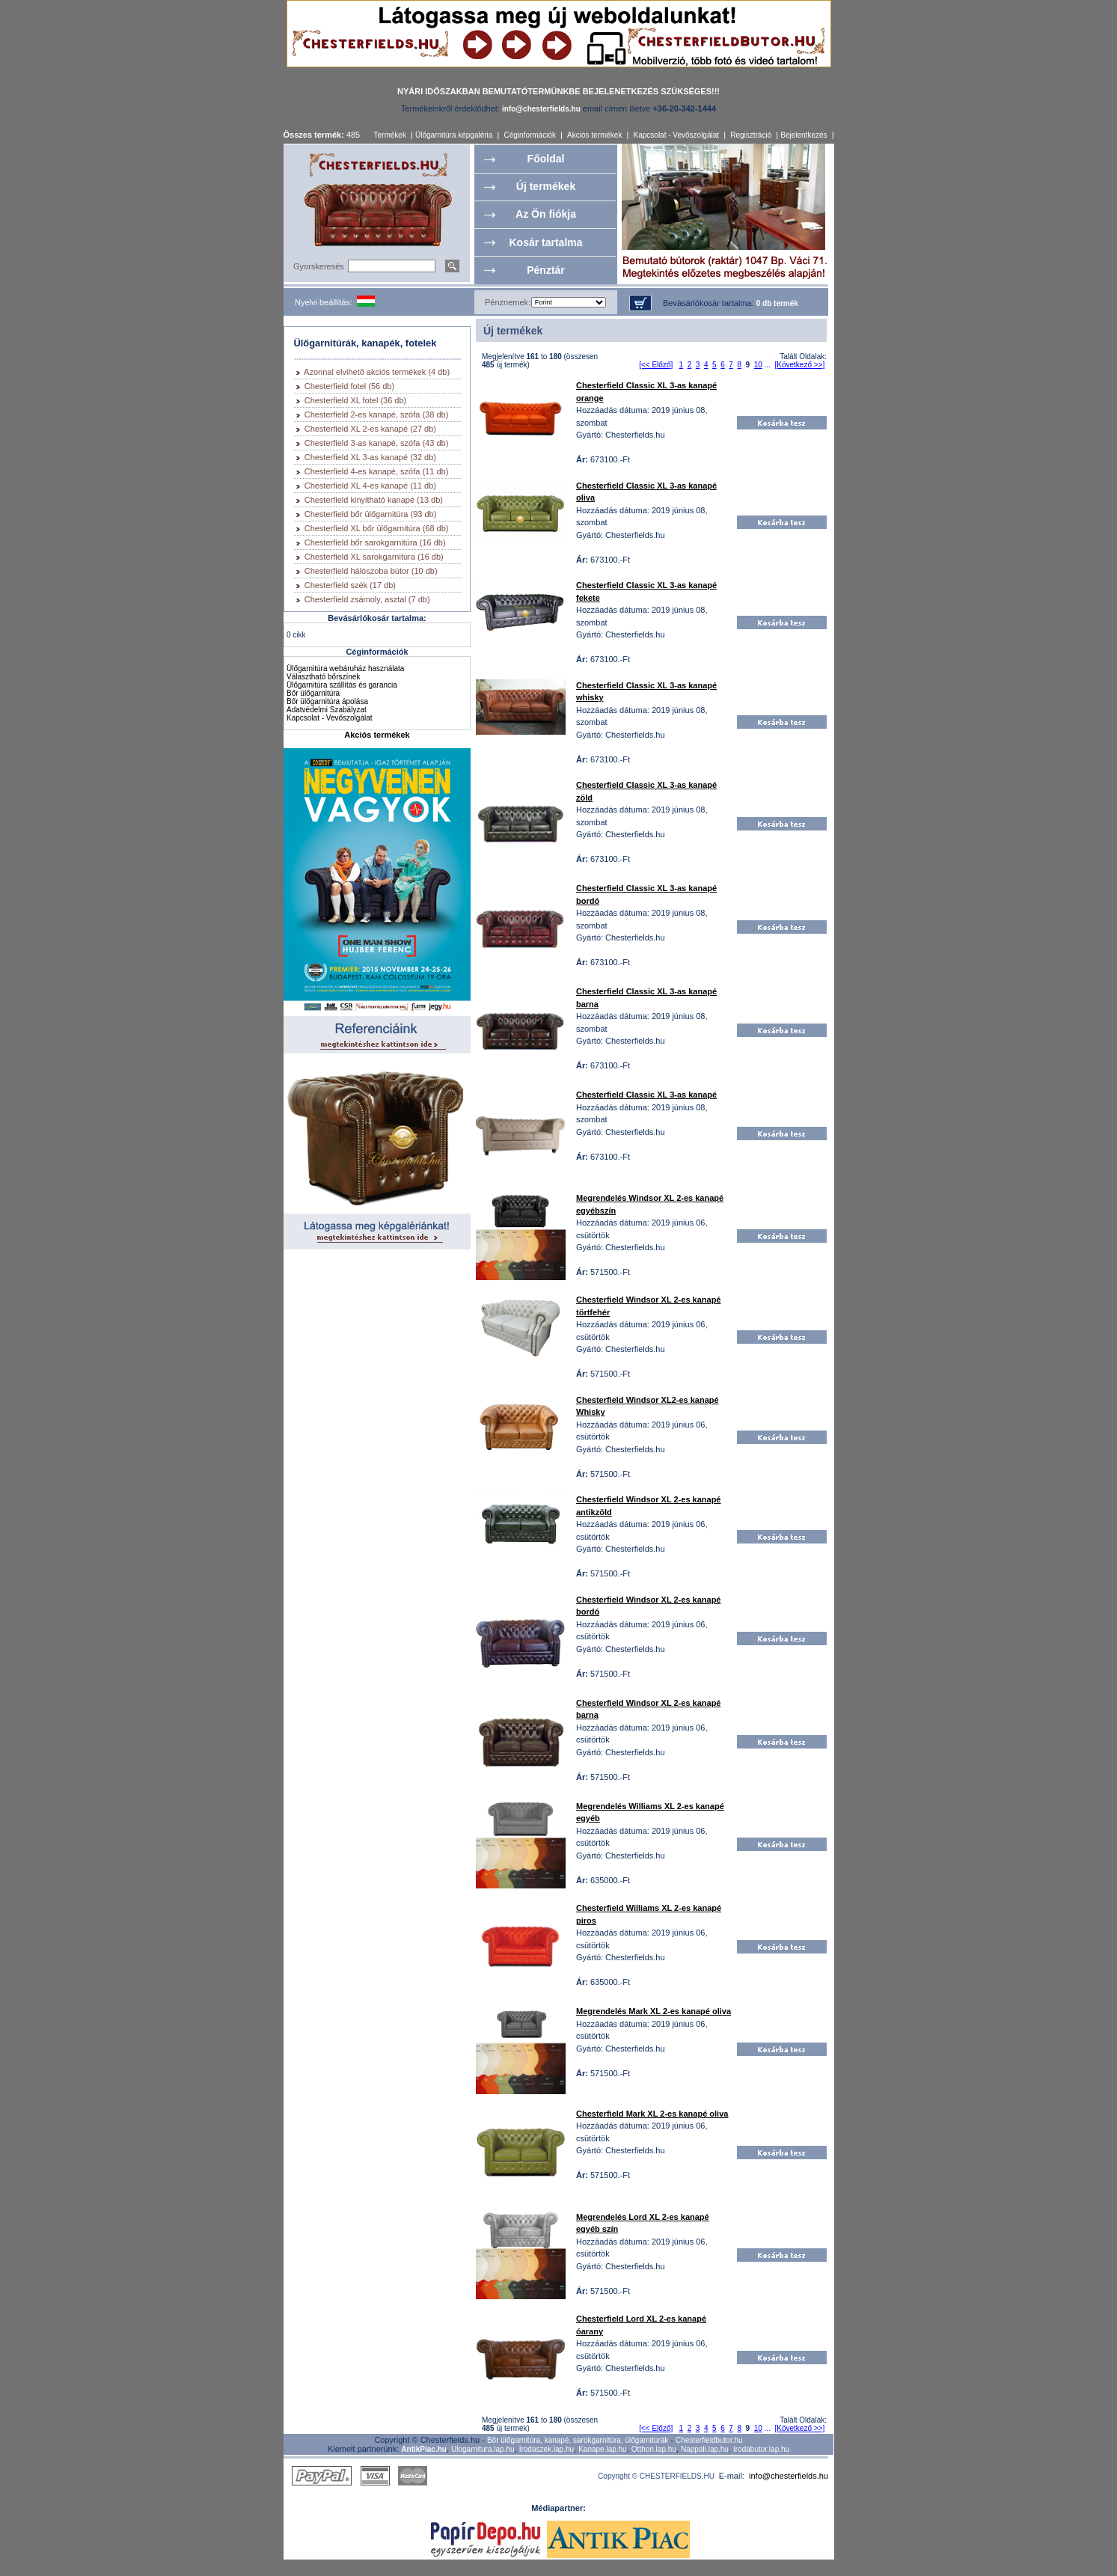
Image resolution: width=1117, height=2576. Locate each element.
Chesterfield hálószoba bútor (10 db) (371, 570)
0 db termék (777, 303)
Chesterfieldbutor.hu (709, 2440)
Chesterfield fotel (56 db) (349, 386)
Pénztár (546, 270)
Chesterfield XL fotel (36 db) (356, 400)
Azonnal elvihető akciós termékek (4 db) (377, 371)
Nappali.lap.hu (705, 2449)
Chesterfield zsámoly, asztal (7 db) (367, 599)
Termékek (390, 135)
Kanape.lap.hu (602, 2449)
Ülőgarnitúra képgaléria (453, 135)
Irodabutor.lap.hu (761, 2449)
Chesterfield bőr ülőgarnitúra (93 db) (371, 514)
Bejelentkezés (803, 135)
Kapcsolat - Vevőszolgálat (677, 135)
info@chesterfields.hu (788, 2475)
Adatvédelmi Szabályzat (327, 710)
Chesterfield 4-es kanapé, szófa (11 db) (377, 471)
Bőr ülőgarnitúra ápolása (327, 701)
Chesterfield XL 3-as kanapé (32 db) (370, 457)
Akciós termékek (594, 135)
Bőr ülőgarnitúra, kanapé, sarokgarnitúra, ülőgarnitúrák (577, 2440)
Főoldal (546, 159)
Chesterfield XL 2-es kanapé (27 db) (370, 428)
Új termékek (545, 186)
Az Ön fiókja (545, 214)
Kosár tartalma (545, 242)
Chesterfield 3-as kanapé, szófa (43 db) (377, 442)
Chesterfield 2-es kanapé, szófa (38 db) (377, 414)
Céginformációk (529, 135)
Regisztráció (750, 135)
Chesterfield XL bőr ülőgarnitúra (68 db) (377, 528)
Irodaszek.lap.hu (546, 2449)
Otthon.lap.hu (653, 2449)
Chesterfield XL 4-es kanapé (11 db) (370, 485)
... (768, 365)
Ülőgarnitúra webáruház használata (345, 668)
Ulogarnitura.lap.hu (483, 2449)
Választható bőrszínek (323, 677)
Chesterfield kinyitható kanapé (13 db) (374, 499)
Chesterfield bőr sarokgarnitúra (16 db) (375, 542)
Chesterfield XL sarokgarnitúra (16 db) (374, 556)
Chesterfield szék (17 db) (350, 585)
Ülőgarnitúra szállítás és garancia (342, 685)
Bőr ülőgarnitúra (313, 693)
